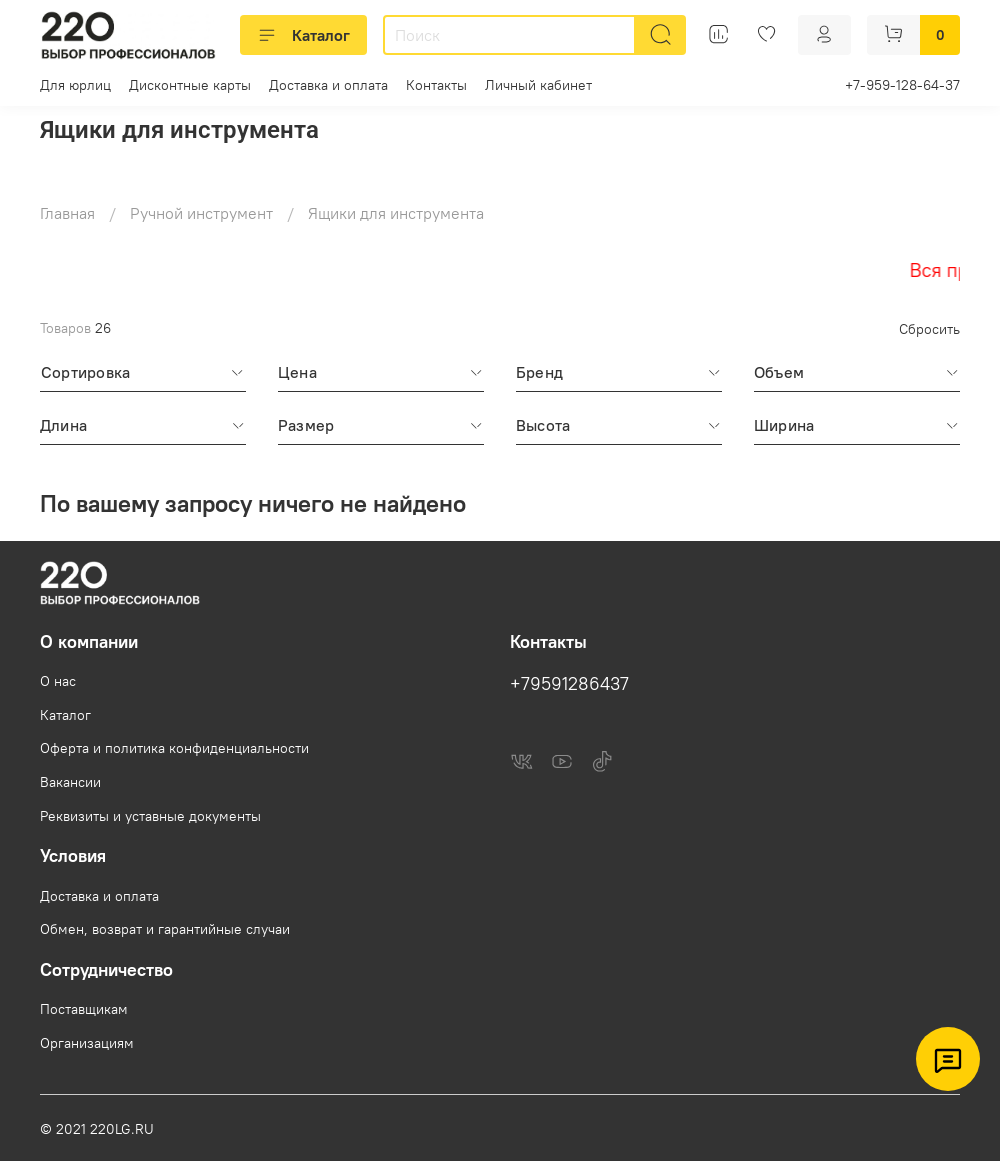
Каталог (303, 35)
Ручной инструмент (201, 213)
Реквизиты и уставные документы (150, 816)
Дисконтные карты (190, 85)
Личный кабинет (538, 85)
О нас (58, 681)
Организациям (87, 1043)
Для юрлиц (75, 85)
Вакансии (70, 782)
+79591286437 (569, 684)
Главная (67, 213)
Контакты (436, 85)
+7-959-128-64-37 (902, 85)
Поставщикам (84, 1009)
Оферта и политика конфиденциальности (174, 748)
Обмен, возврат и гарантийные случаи (165, 929)
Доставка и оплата (328, 85)
